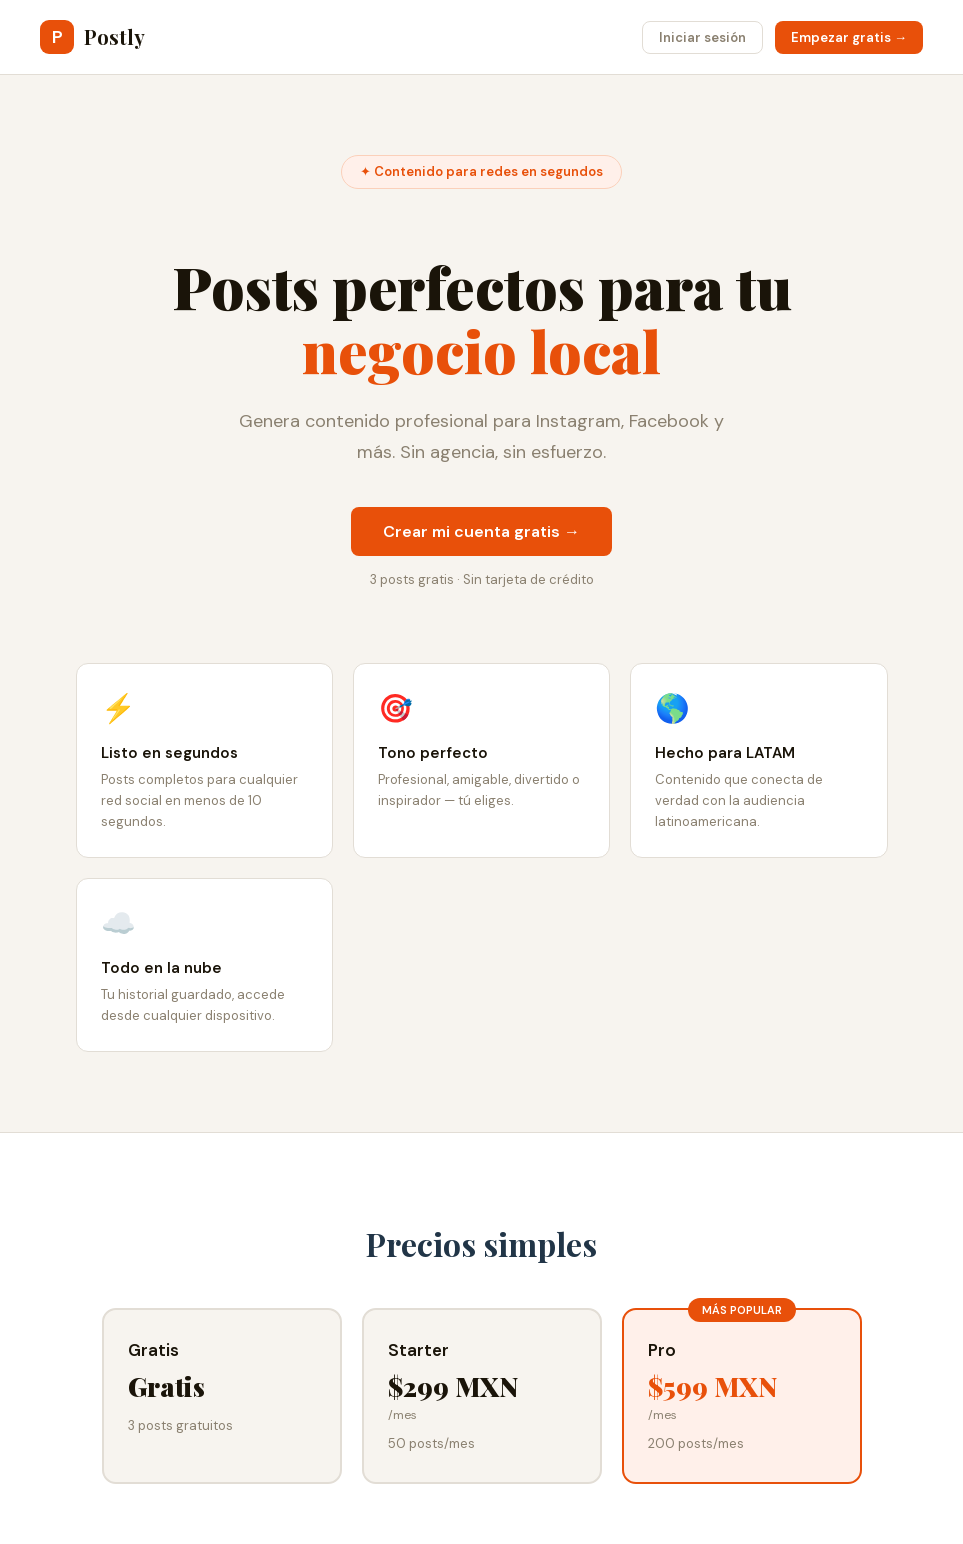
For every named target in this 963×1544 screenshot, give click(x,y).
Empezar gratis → (849, 37)
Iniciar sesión (702, 37)
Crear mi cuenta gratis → (481, 531)
